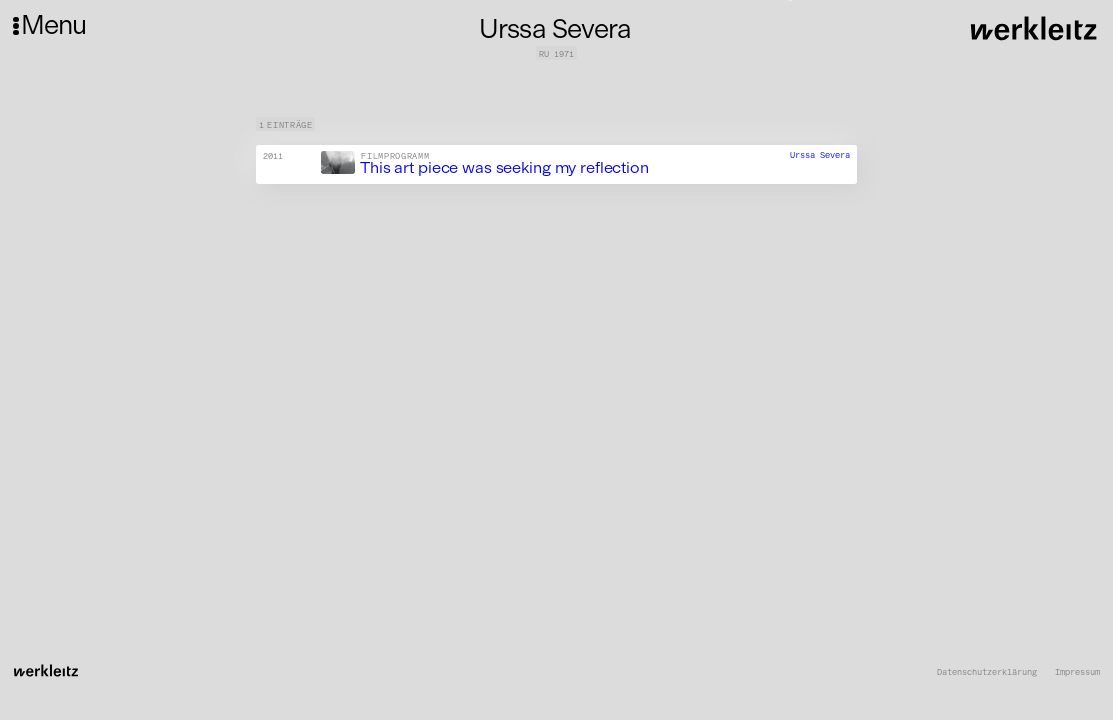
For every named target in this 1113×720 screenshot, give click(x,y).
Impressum (1077, 672)
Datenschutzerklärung (987, 672)
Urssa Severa (820, 155)
